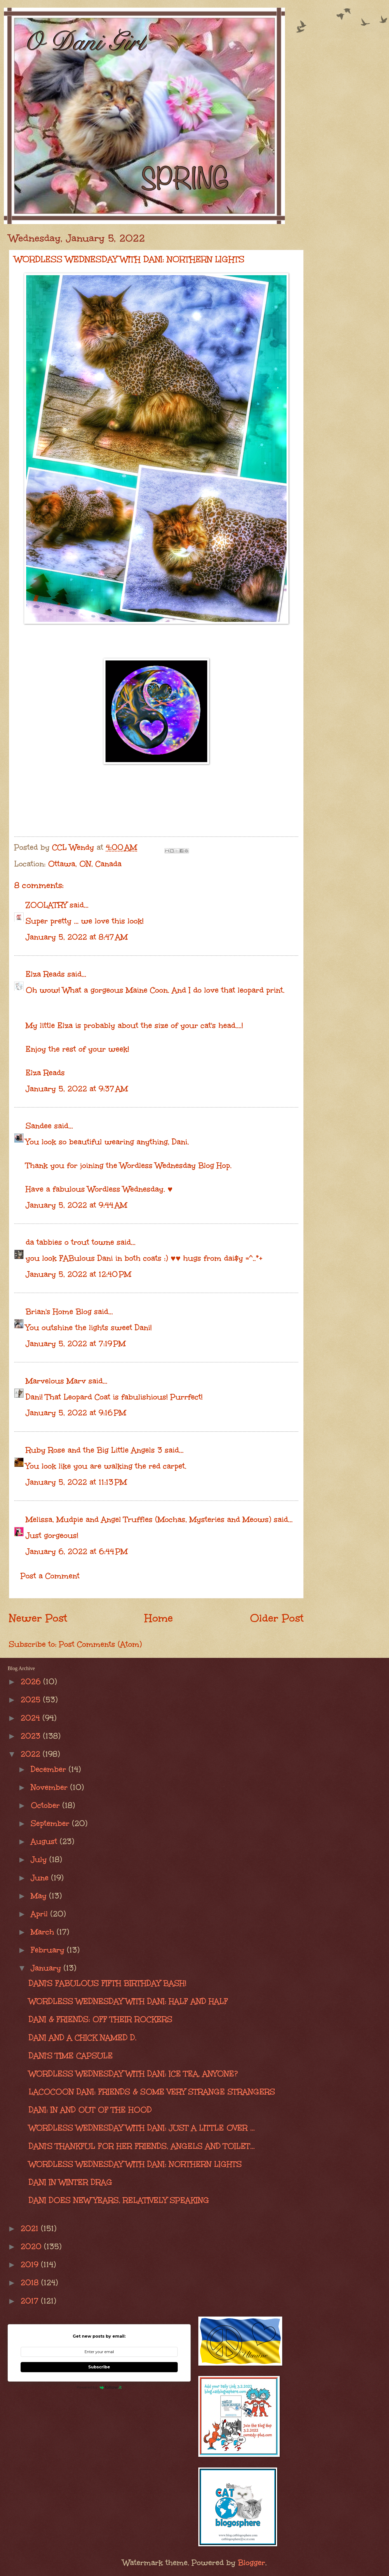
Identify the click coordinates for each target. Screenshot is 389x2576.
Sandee (39, 1126)
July (40, 1859)
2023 (32, 1736)
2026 (32, 1681)
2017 (31, 2301)
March (44, 1932)
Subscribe (99, 2367)
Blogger (251, 2562)
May (40, 1896)
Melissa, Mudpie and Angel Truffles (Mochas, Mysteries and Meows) (148, 1519)
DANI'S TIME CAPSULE (71, 2055)
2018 (31, 2282)
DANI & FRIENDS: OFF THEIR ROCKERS (100, 2019)
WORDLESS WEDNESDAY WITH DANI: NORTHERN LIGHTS (135, 2164)
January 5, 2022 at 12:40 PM (78, 1274)
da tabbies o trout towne (70, 1242)
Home (158, 1618)
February (49, 1950)
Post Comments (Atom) (100, 1644)
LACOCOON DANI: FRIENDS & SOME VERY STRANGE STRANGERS (152, 2092)
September (51, 1823)
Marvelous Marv (56, 1381)
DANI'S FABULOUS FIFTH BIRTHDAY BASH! (107, 1983)
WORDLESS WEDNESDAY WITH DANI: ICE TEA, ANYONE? (133, 2074)
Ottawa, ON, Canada (85, 864)
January (47, 1968)
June (41, 1878)
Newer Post (38, 1618)
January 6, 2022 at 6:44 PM (77, 1551)
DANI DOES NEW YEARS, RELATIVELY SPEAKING (119, 2200)
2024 (31, 1718)
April (40, 1914)
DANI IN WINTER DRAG (70, 2182)
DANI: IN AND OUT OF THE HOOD (90, 2110)
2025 (32, 1699)
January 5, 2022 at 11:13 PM (76, 1482)
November (50, 1787)
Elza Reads (45, 974)
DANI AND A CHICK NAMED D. (83, 2037)
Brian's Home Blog (59, 1311)
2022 (32, 1754)
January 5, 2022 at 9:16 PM (76, 1413)
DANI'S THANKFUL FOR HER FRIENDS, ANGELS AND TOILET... (142, 2146)
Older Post (277, 1618)
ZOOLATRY (46, 905)
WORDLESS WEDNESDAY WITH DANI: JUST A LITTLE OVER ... (142, 2128)
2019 (31, 2264)
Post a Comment (50, 1576)
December (50, 1769)
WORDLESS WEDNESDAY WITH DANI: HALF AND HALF (128, 2001)
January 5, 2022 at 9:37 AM (77, 1089)
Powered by (99, 2387)
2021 (31, 2228)
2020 (32, 2246)
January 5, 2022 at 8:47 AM (77, 937)
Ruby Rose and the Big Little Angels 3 (94, 1450)
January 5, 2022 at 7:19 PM (76, 1343)
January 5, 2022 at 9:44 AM (76, 1205)
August (45, 1841)
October (46, 1805)
